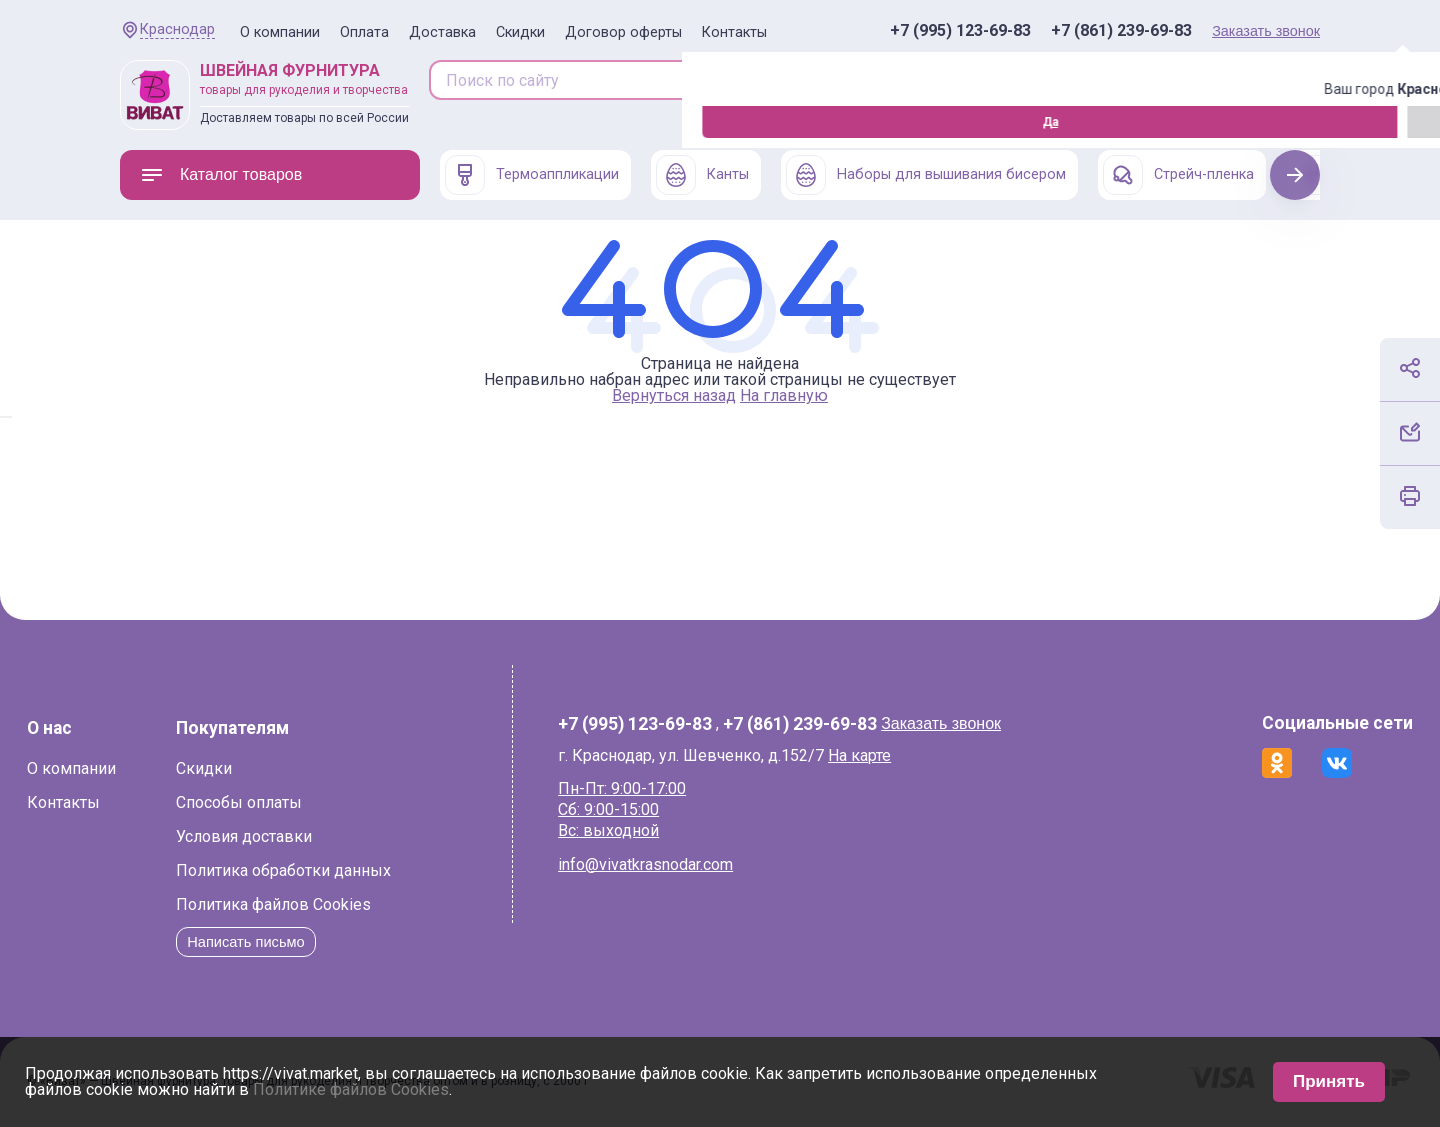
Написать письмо (344, 941)
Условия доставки (337, 836)
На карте (887, 755)
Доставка (442, 32)
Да (125, 122)
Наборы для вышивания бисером (926, 175)
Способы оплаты (332, 802)
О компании (280, 32)
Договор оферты (623, 32)
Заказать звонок (1266, 31)
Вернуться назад (674, 395)
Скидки (520, 32)
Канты (702, 175)
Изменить (230, 122)
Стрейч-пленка (1178, 175)
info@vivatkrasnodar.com (673, 864)
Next (1295, 174)
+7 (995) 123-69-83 (960, 31)
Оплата (364, 32)
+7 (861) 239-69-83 (1121, 31)
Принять (1329, 1081)
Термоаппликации (532, 175)
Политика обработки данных (376, 870)
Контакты (734, 32)
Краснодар (177, 29)
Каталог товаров (221, 175)
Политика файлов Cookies (366, 904)
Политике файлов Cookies (351, 1089)
